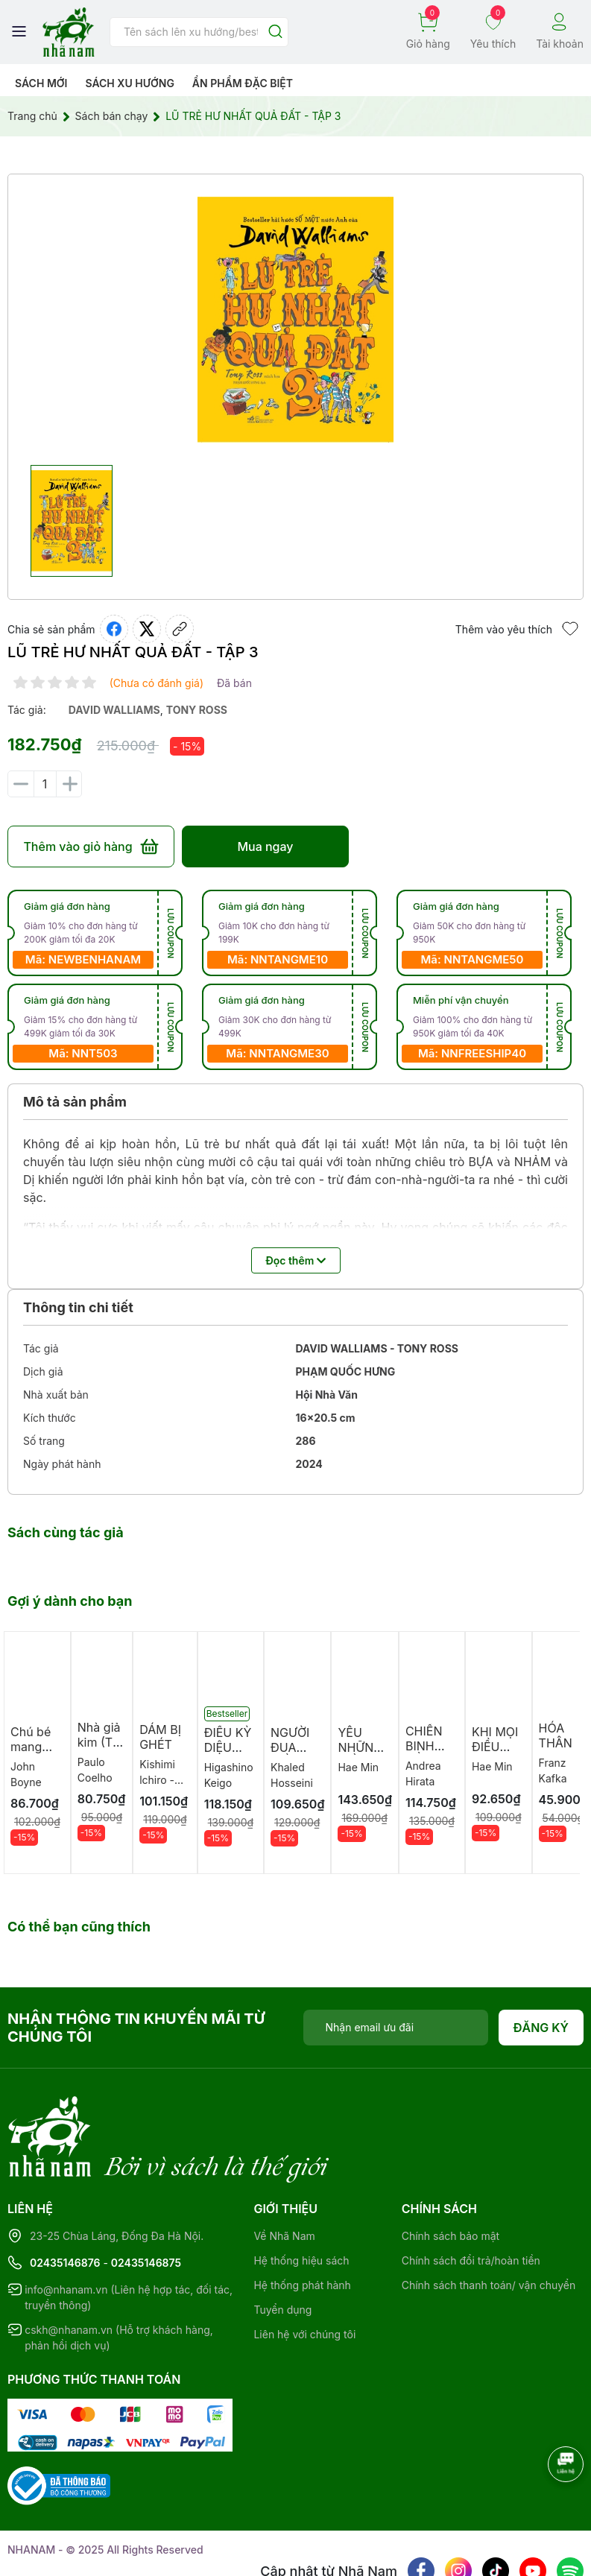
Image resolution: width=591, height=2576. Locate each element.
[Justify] (275, 32)
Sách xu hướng (129, 83)
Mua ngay (265, 846)
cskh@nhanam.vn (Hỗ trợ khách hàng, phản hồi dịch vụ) (119, 2276)
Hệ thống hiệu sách (301, 2199)
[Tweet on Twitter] (147, 629)
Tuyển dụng (282, 2248)
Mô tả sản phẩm (75, 1102)
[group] (295, 320)
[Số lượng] (44, 783)
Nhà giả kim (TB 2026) (99, 1742)
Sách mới (41, 83)
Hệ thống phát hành (301, 2224)
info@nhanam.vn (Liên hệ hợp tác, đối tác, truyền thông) (129, 2236)
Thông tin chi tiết (78, 1307)
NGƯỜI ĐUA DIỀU (290, 1747)
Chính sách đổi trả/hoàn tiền (471, 2199)
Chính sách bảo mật (450, 2174)
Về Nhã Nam (284, 2174)
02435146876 (65, 2201)
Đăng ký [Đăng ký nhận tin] (541, 2027)
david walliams (114, 709)
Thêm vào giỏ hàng (90, 846)
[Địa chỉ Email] (395, 2027)
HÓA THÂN (555, 1735)
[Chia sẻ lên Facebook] (114, 629)
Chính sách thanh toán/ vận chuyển (489, 2224)
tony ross (196, 709)
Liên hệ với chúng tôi (304, 2273)
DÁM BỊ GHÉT (160, 1737)
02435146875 (146, 2201)
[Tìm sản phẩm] (199, 32)
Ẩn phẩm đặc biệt (242, 83)
